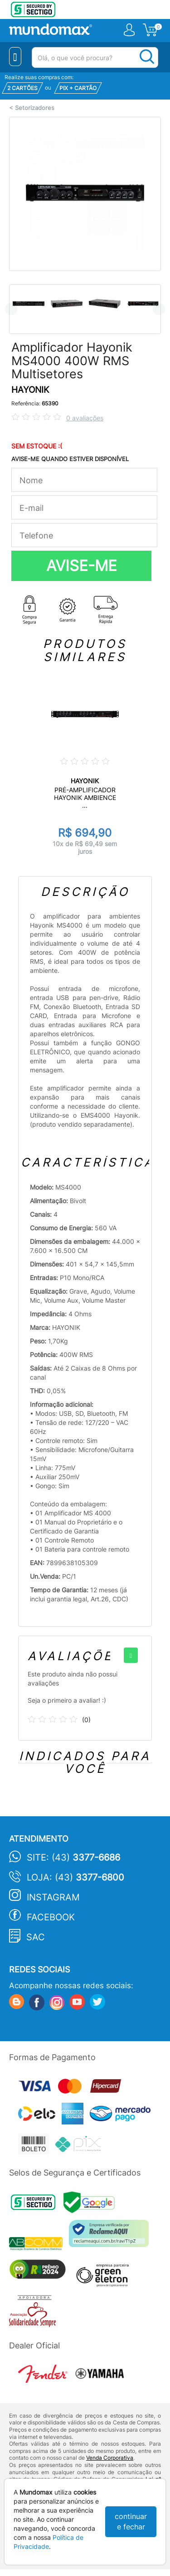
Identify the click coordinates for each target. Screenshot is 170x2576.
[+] (131, 1655)
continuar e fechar (131, 2521)
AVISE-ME (81, 566)
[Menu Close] (15, 56)
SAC (35, 1937)
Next (159, 309)
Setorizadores (34, 108)
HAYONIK (30, 390)
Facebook (51, 1917)
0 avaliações (84, 418)
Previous (11, 309)
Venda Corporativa (109, 2457)
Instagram (53, 1897)
